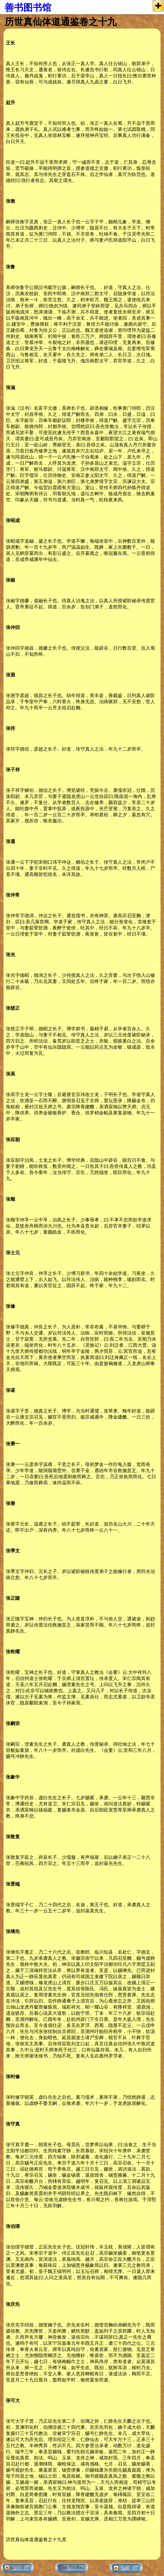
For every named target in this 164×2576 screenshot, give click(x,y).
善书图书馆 (28, 7)
